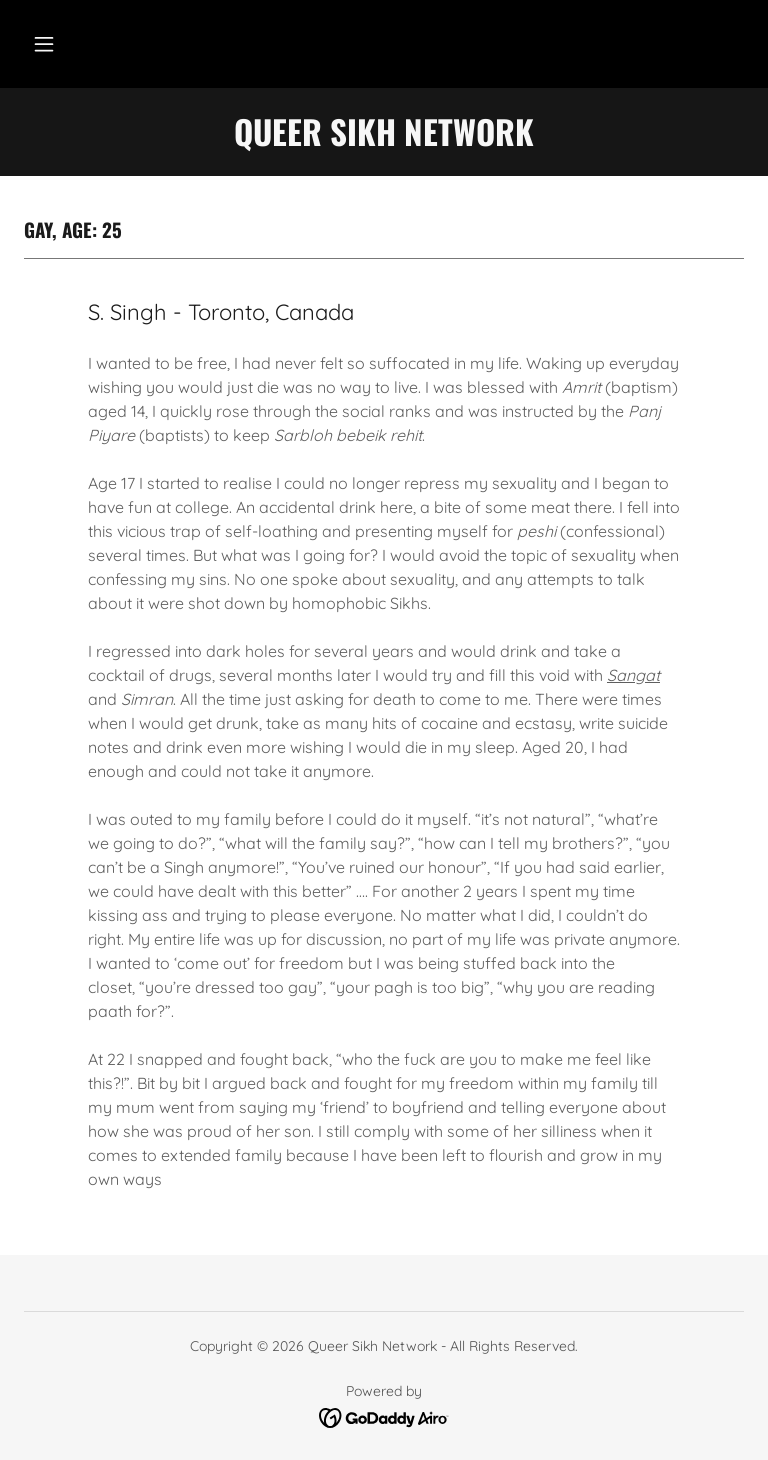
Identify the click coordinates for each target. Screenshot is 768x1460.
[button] (44, 44)
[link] (384, 1416)
